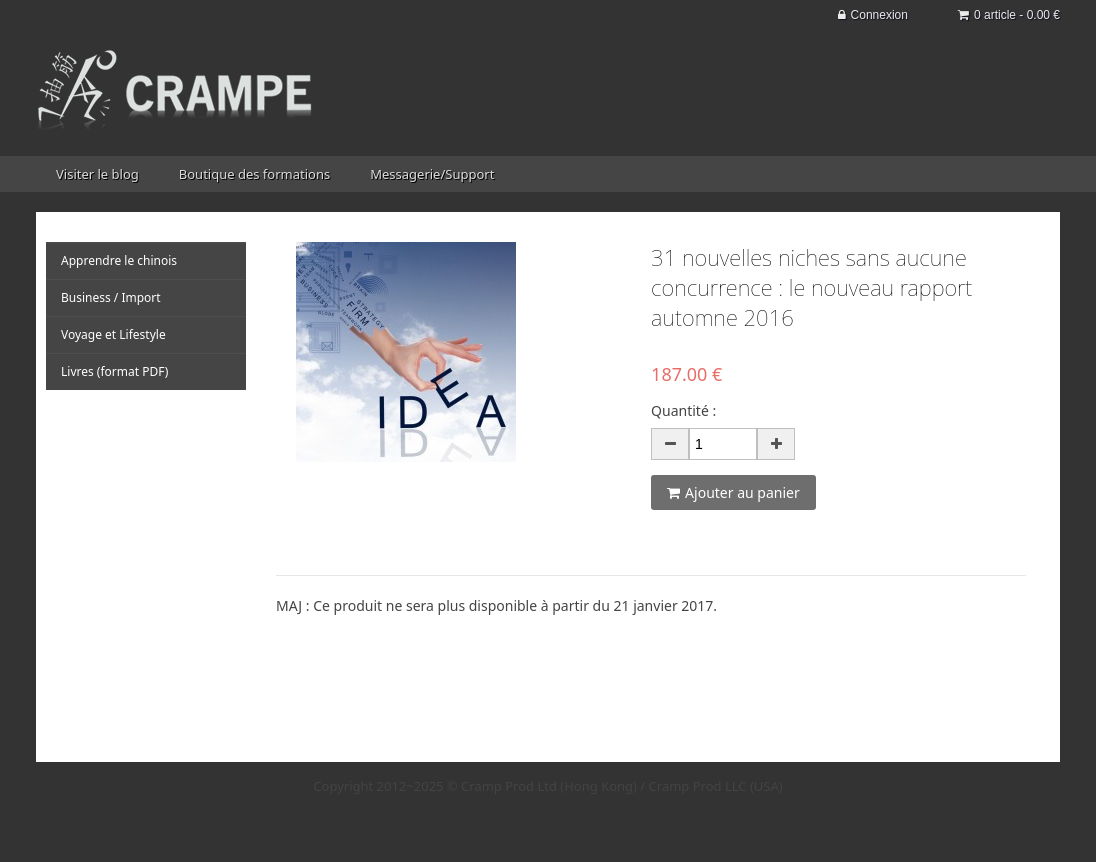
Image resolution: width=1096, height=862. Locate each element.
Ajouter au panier (733, 492)
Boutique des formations (254, 174)
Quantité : (683, 410)
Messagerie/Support (432, 174)
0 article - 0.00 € (1009, 15)
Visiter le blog (97, 174)
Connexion (873, 15)
